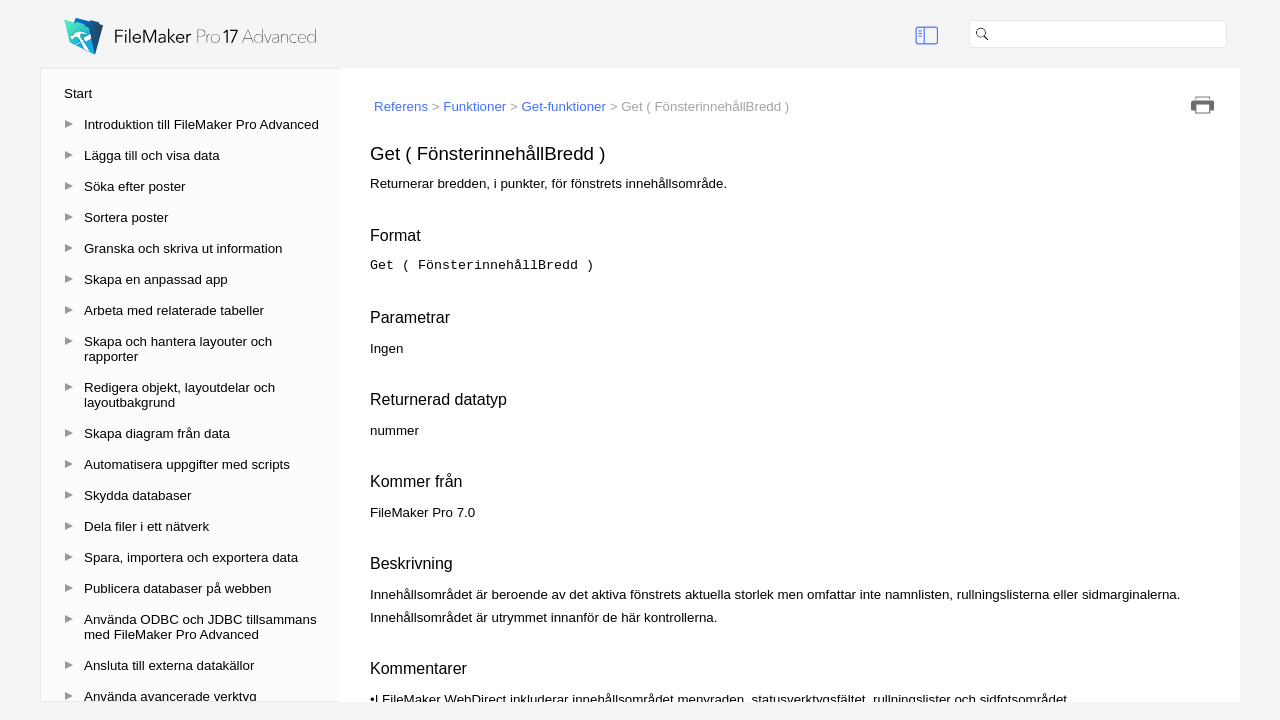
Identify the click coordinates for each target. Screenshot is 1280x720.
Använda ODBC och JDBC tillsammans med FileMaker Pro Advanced (200, 627)
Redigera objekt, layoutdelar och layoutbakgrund (179, 395)
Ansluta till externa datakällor (169, 665)
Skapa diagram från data (157, 433)
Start (78, 93)
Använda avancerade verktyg (170, 696)
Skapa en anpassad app (156, 279)
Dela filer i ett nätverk (146, 526)
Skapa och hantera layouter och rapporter (178, 349)
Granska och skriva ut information (183, 248)
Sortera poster (126, 217)
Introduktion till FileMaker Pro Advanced (201, 124)
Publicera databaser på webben (177, 588)
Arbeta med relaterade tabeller (174, 310)
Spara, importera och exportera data (191, 557)
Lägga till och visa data (152, 155)
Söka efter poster (135, 186)
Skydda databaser (137, 495)
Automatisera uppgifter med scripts (187, 464)
